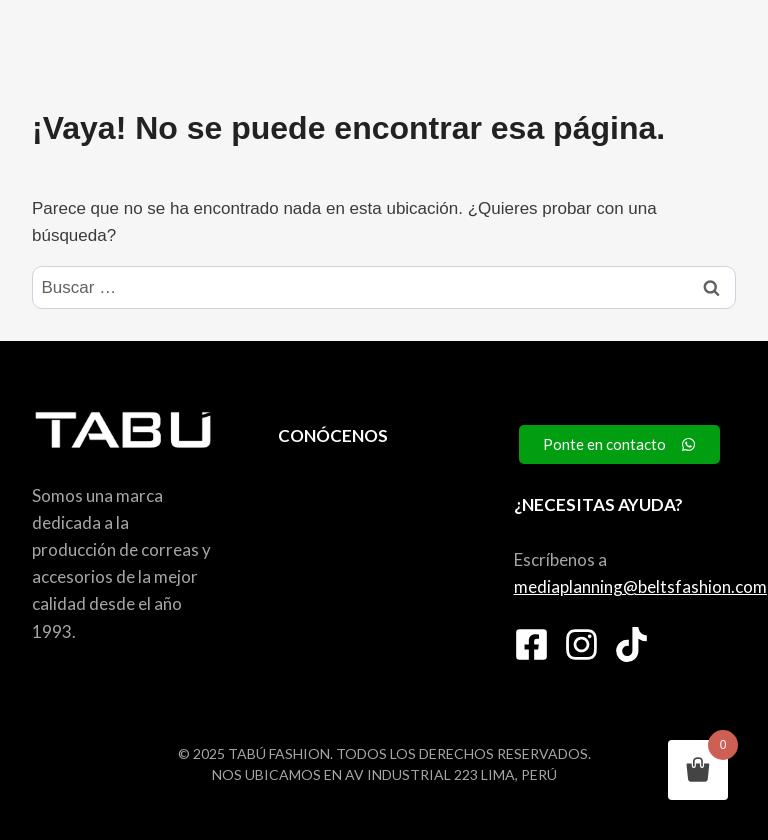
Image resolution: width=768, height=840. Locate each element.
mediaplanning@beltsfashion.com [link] (640, 586)
